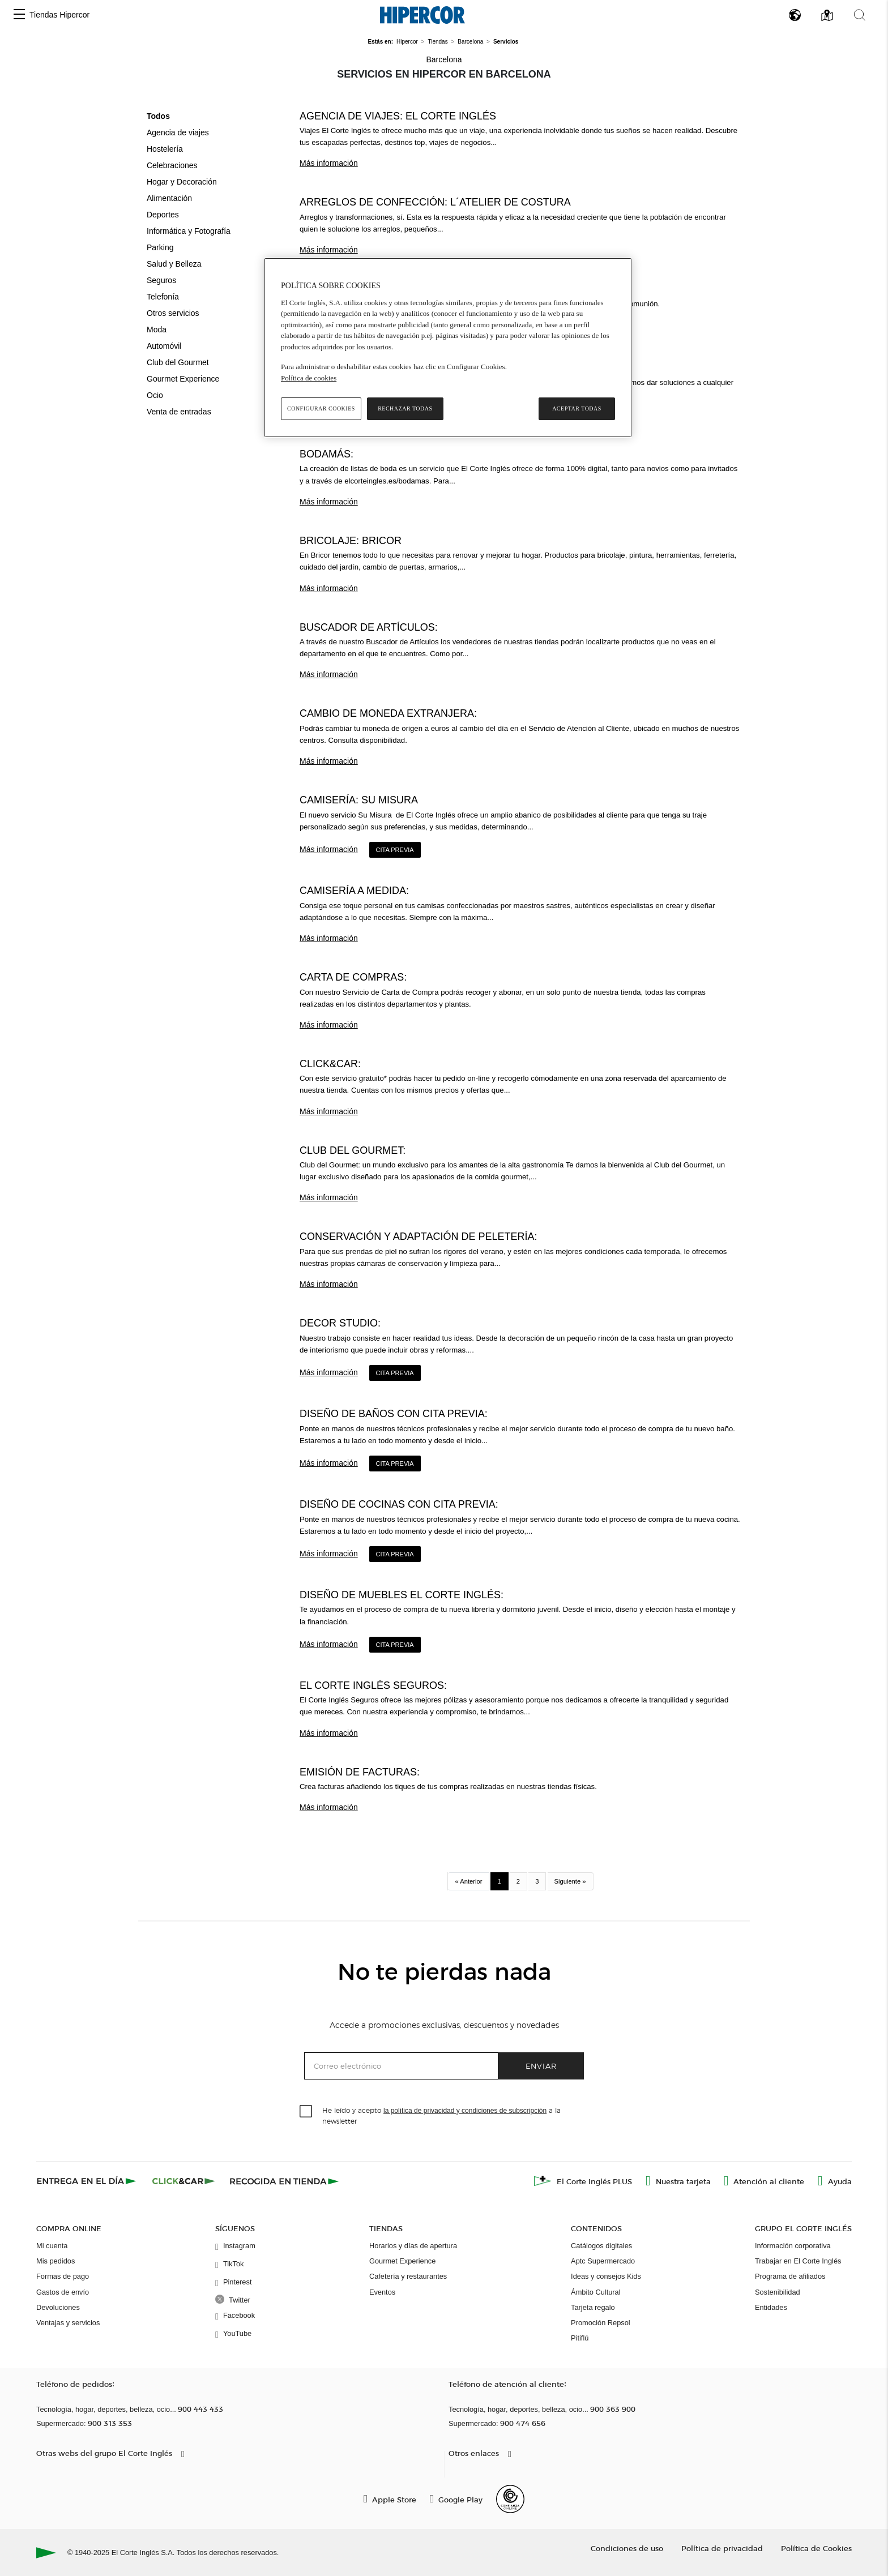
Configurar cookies (321, 408)
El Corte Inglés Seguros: (373, 1685)
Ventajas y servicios (68, 2322)
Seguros (161, 280)
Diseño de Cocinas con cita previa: (399, 1504)
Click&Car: (330, 1063)
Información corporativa (793, 2245)
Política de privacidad (722, 2548)
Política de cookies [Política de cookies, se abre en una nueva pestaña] (308, 378)
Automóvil (164, 345)
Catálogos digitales (601, 2245)
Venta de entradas (179, 411)
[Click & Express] (87, 2181)
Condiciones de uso (627, 2548)
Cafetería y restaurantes (408, 2276)
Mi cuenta (51, 2245)
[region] (448, 348)
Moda (156, 329)
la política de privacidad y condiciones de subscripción (465, 2111)
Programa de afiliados (790, 2276)
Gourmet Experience (183, 378)
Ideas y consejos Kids (606, 2276)
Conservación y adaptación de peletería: (418, 1236)
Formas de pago (62, 2276)
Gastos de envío (62, 2292)
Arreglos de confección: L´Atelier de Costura (435, 202)
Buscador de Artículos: (369, 627)
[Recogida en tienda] (284, 2181)
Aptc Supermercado (603, 2261)
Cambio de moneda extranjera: (388, 713)
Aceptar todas (576, 408)
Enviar (541, 2065)
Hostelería (165, 148)
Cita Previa (395, 849)
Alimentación (169, 198)
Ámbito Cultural (595, 2292)
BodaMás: (326, 454)
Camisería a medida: (354, 890)
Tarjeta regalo (593, 2307)
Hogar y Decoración (182, 181)
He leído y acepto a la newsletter (441, 2115)
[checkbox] (306, 2112)
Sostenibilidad (777, 2292)
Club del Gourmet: (352, 1150)
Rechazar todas (405, 408)
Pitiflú (579, 2338)
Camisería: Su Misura (359, 800)
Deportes (163, 214)
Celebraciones (172, 165)
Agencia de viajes (178, 132)
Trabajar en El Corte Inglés (798, 2261)
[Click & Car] (183, 2181)
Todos (158, 116)
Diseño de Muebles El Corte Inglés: (401, 1595)
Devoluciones (58, 2307)
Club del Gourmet (178, 362)
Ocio (155, 395)
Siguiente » (570, 1881)
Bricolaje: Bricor (351, 540)
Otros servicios (173, 313)
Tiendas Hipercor (59, 14)
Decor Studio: (340, 1323)
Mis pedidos (55, 2261)
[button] (19, 15)
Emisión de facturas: (360, 1772)
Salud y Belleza (174, 263)
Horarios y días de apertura (413, 2245)
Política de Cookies (816, 2548)
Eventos (382, 2292)
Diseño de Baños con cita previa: (394, 1413)
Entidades (771, 2307)
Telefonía (163, 296)
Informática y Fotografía (188, 231)
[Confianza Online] (510, 2499)
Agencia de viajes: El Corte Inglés (398, 116)
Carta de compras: (353, 977)
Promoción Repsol (600, 2322)
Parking (160, 247)
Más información (329, 163)
